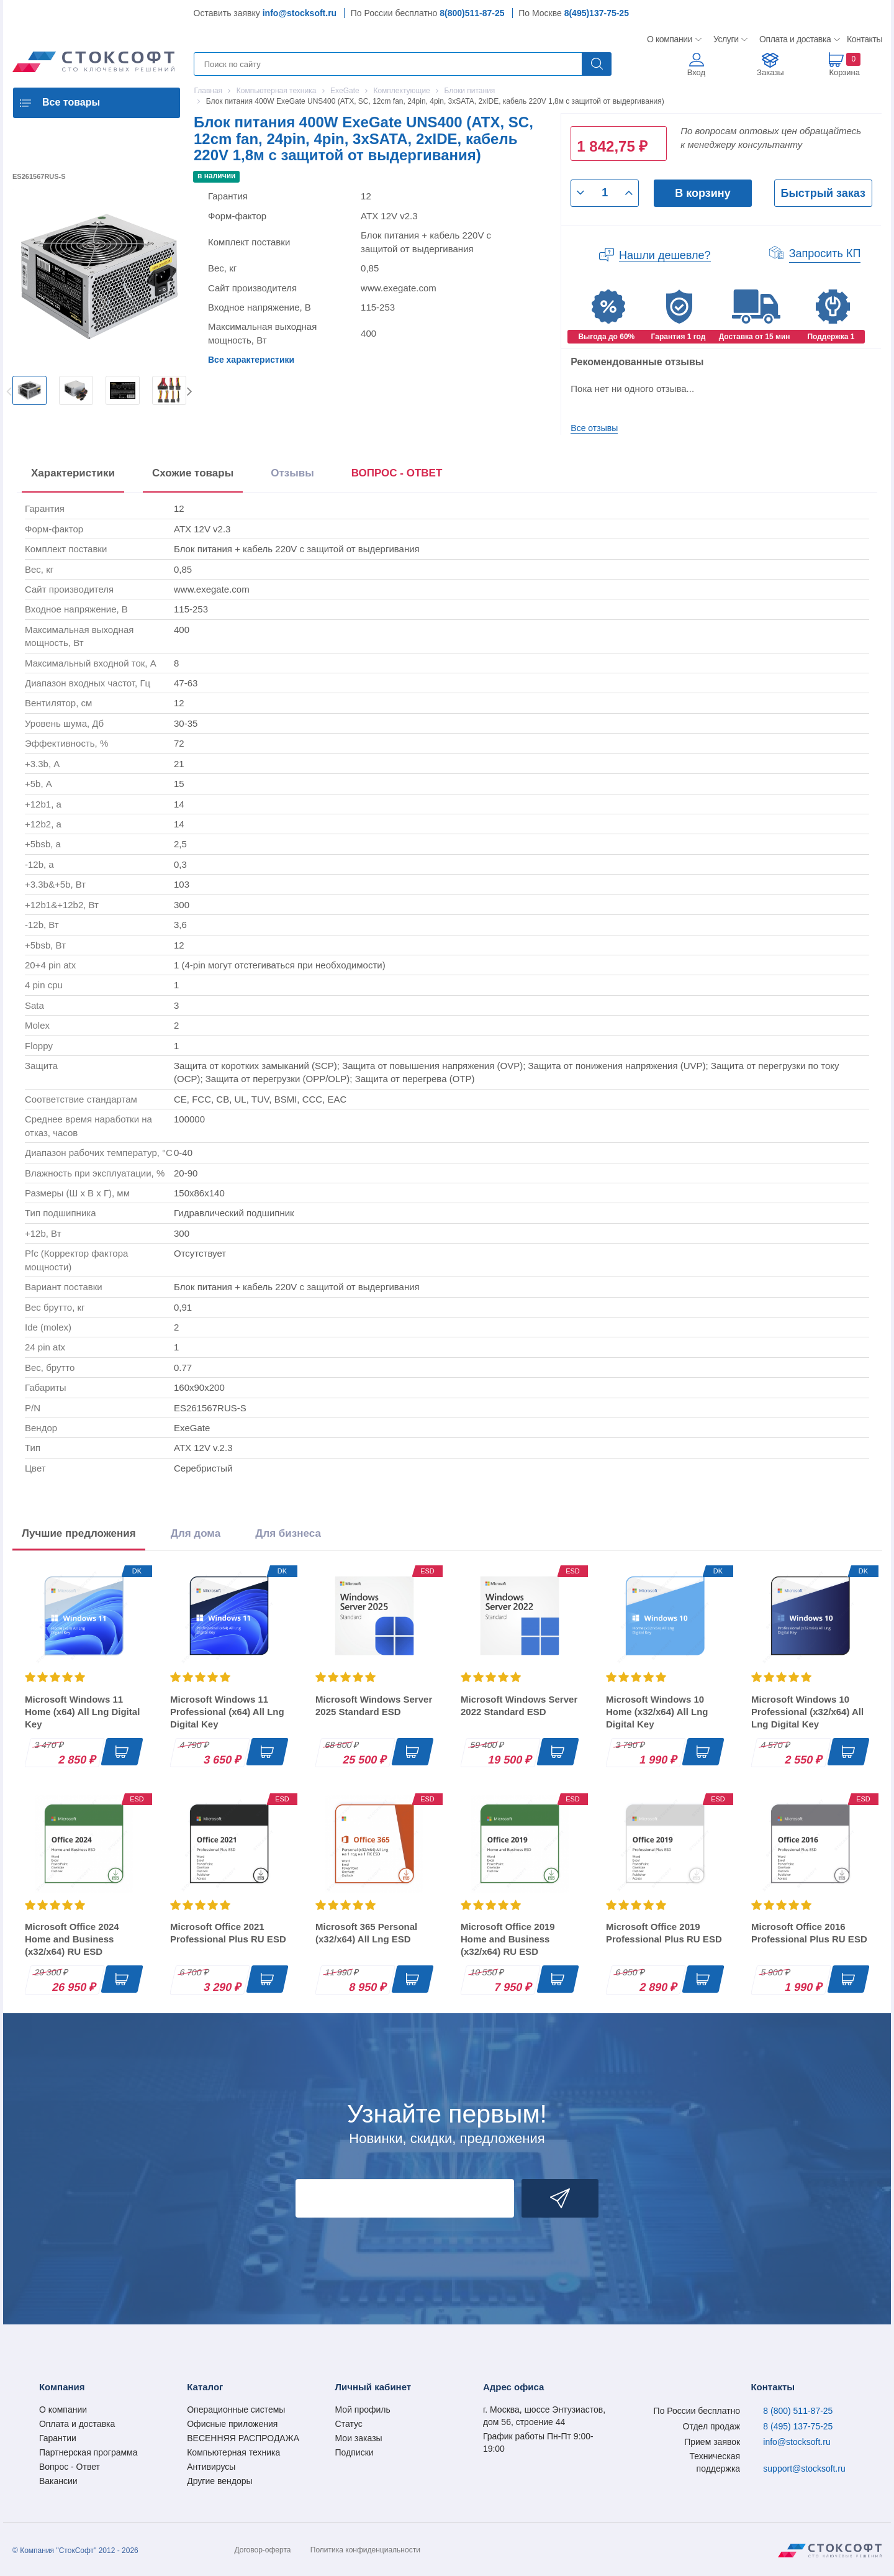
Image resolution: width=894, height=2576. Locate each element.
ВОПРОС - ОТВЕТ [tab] (397, 473)
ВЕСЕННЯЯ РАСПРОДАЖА (243, 2438)
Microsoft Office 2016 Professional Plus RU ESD (809, 1932)
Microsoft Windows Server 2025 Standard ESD (373, 1705)
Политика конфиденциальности (365, 2550)
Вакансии (58, 2481)
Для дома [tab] (195, 1533)
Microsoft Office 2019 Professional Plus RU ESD (664, 1932)
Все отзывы (594, 428)
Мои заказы (358, 2438)
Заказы (770, 72)
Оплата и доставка (793, 39)
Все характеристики (251, 360)
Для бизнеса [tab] (288, 1533)
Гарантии (57, 2438)
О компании (670, 39)
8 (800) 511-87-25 (798, 2411)
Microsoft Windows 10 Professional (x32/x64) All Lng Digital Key (807, 1711)
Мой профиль (363, 2409)
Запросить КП (825, 253)
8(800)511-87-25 (472, 13)
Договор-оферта (263, 2550)
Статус (349, 2424)
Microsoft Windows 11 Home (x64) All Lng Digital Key (82, 1711)
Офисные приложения (232, 2424)
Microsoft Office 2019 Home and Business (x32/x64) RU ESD (508, 1939)
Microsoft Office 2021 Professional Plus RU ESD (228, 1932)
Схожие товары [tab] (192, 473)
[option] (29, 390)
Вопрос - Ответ (69, 2467)
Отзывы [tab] (292, 473)
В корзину (702, 193)
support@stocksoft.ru (804, 2469)
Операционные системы (236, 2409)
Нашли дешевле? (665, 255)
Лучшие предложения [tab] (79, 1533)
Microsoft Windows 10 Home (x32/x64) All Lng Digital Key (657, 1711)
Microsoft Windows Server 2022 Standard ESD (519, 1705)
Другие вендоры (219, 2481)
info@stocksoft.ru (299, 13)
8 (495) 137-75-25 (798, 2426)
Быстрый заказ (823, 193)
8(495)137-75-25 (596, 13)
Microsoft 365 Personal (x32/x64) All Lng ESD (366, 1932)
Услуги (726, 39)
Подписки (354, 2452)
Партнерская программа (88, 2452)
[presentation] (397, 475)
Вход (696, 72)
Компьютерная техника (233, 2452)
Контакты (864, 39)
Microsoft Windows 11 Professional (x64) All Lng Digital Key (227, 1711)
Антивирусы (211, 2467)
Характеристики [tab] (73, 473)
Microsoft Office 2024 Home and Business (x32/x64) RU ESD (72, 1939)
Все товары (71, 102)
